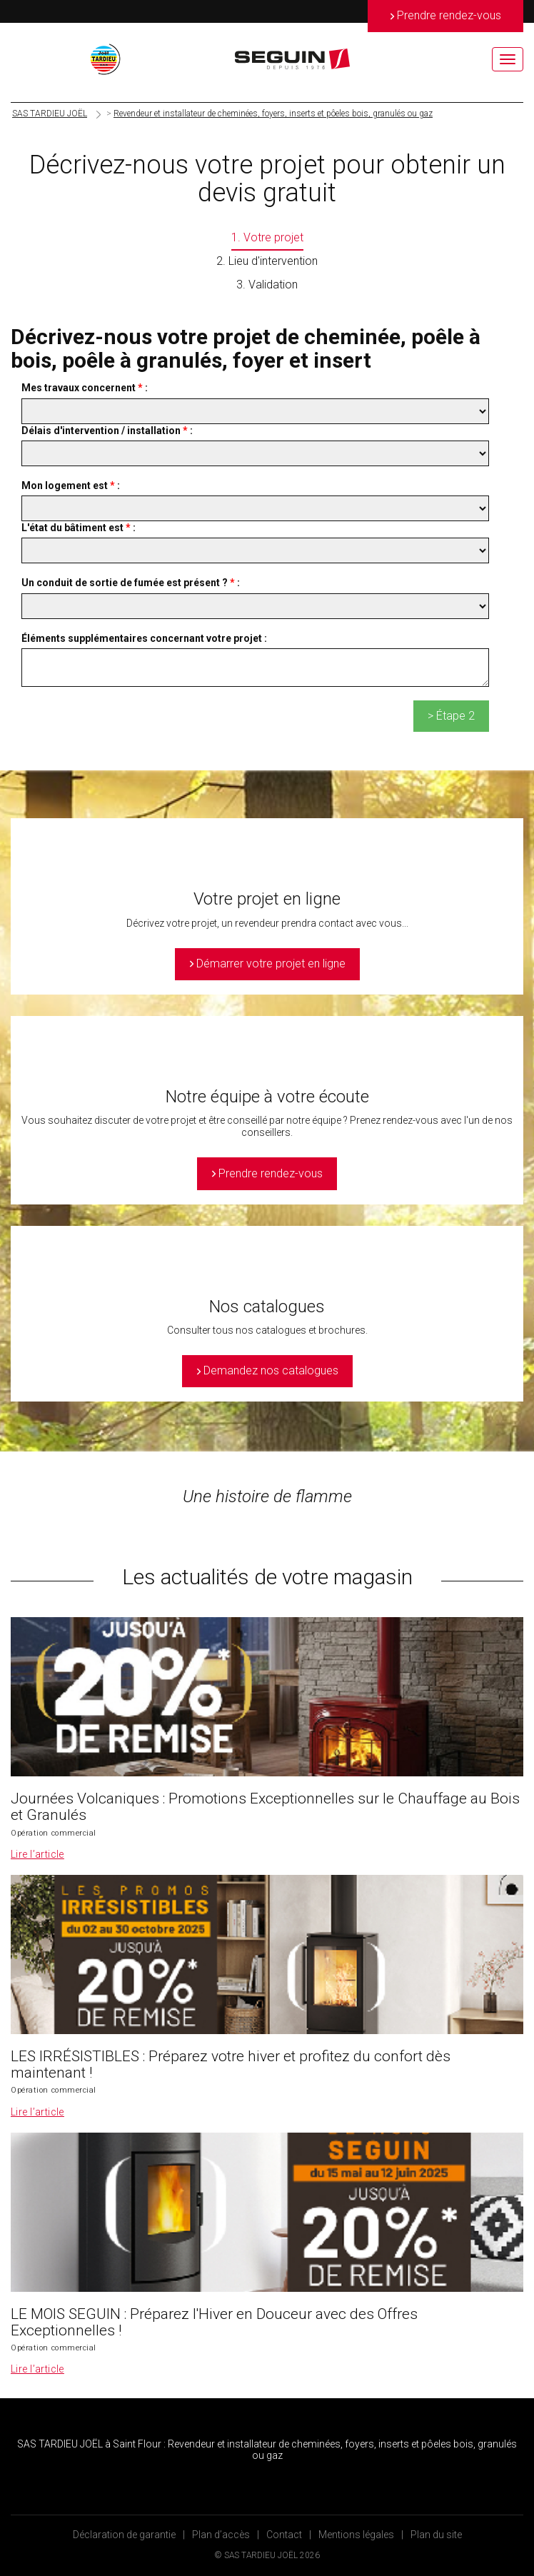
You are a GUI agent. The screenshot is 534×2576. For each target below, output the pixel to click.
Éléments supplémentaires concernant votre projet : (144, 638)
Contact (284, 2534)
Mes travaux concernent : (84, 387)
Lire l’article (37, 1854)
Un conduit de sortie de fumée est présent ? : (130, 582)
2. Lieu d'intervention (267, 261)
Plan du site (436, 2534)
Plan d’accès (221, 2534)
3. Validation (267, 284)
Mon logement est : (70, 485)
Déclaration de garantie (124, 2534)
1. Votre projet (267, 237)
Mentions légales (356, 2534)
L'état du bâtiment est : (78, 527)
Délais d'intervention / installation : (107, 430)
